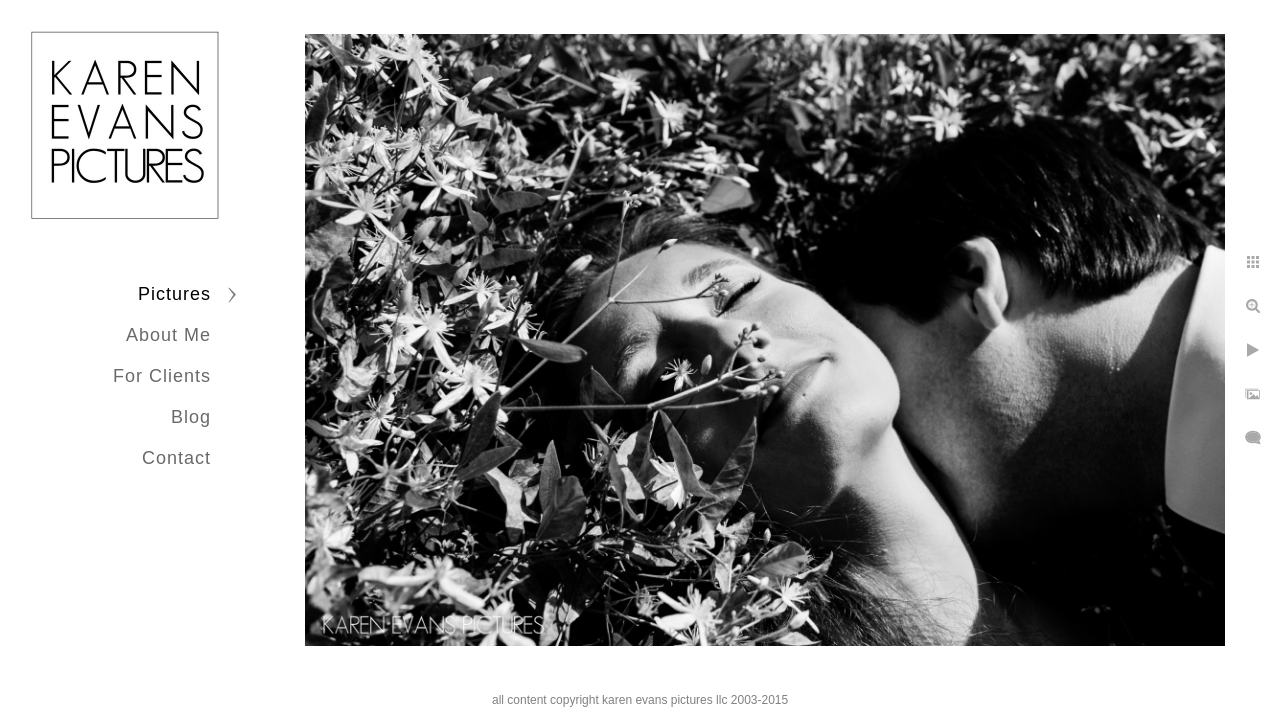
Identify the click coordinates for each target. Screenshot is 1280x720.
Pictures (174, 294)
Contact (176, 458)
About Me (168, 335)
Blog (191, 417)
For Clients (162, 376)
